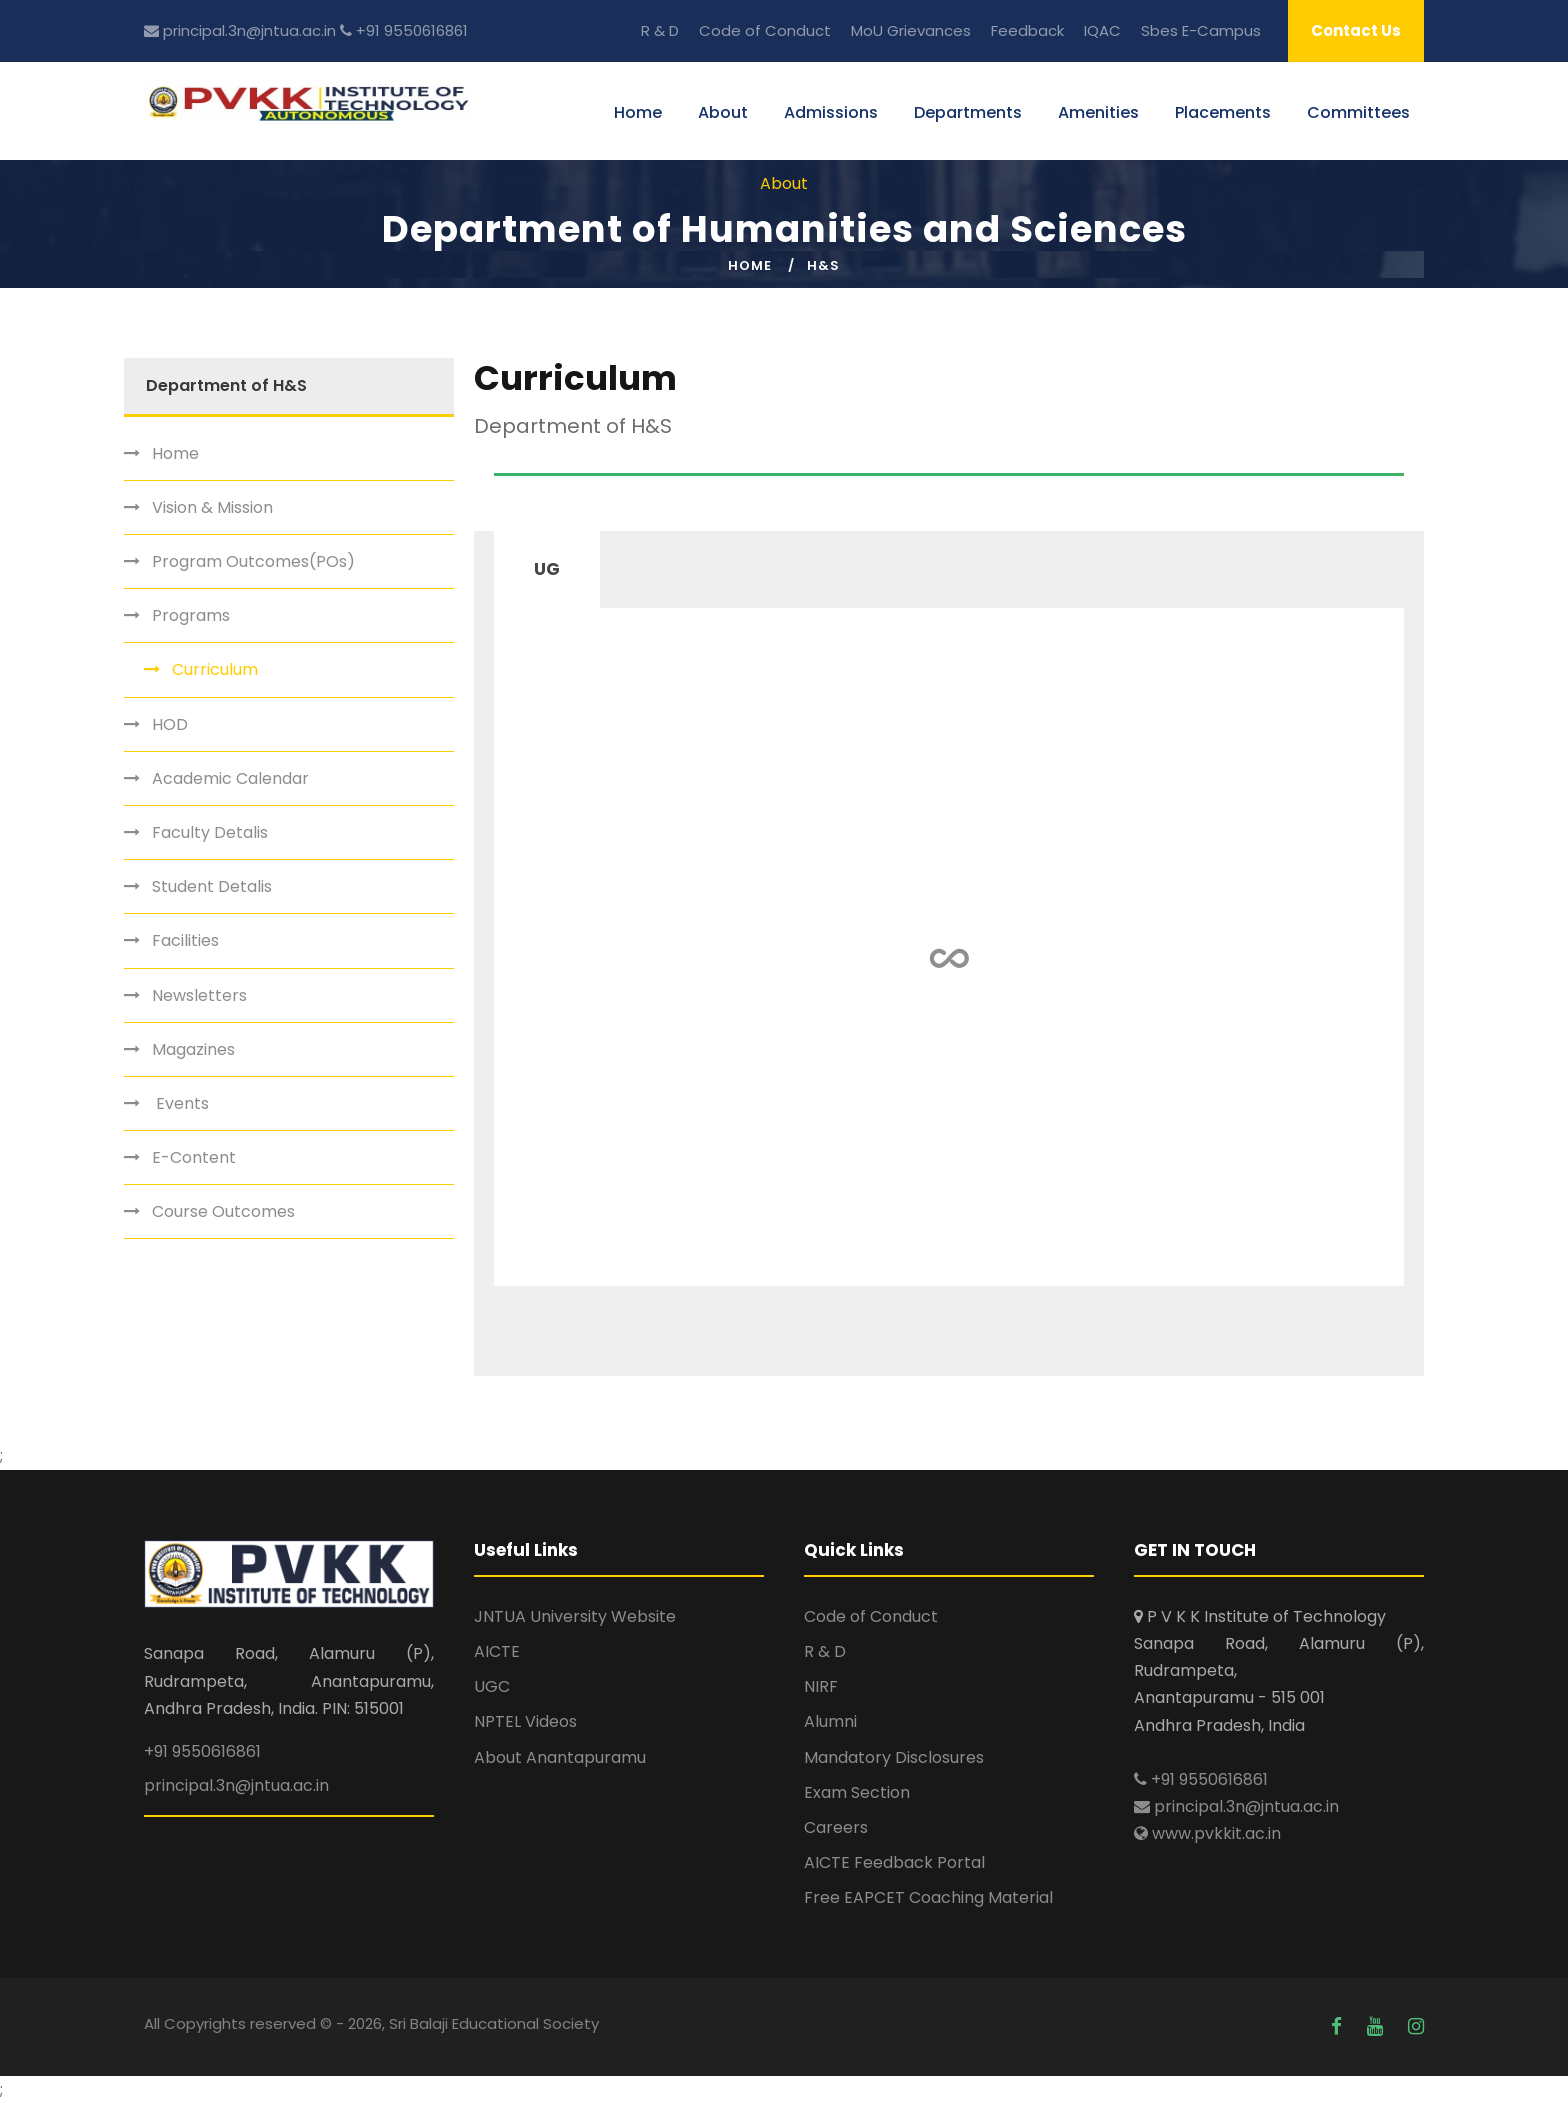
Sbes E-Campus (1201, 30)
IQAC (1102, 30)
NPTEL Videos (525, 1721)
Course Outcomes (223, 1211)
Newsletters (199, 995)
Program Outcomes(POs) (253, 561)
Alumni (830, 1721)
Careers (836, 1827)
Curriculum (215, 669)
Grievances (929, 30)
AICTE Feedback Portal (894, 1862)
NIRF (821, 1686)
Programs (191, 615)
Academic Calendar (230, 778)
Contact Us (1356, 30)
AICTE (497, 1651)
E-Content (194, 1157)
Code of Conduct (765, 30)
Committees (1358, 112)
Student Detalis (212, 886)
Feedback (1027, 30)
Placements (1223, 112)
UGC (492, 1686)
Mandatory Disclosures (894, 1757)
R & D (660, 30)
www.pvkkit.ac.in (1207, 1833)
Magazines (193, 1049)
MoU (867, 30)
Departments (968, 112)
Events (180, 1103)
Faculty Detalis (210, 832)
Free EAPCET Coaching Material (928, 1897)
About (723, 112)
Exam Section (857, 1792)
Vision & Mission (212, 507)
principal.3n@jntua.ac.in (240, 30)
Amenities (1098, 112)
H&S (823, 265)
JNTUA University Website (575, 1616)
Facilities (185, 940)
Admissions (831, 112)
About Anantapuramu (560, 1757)
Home (638, 112)
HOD (170, 724)
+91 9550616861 (404, 30)
